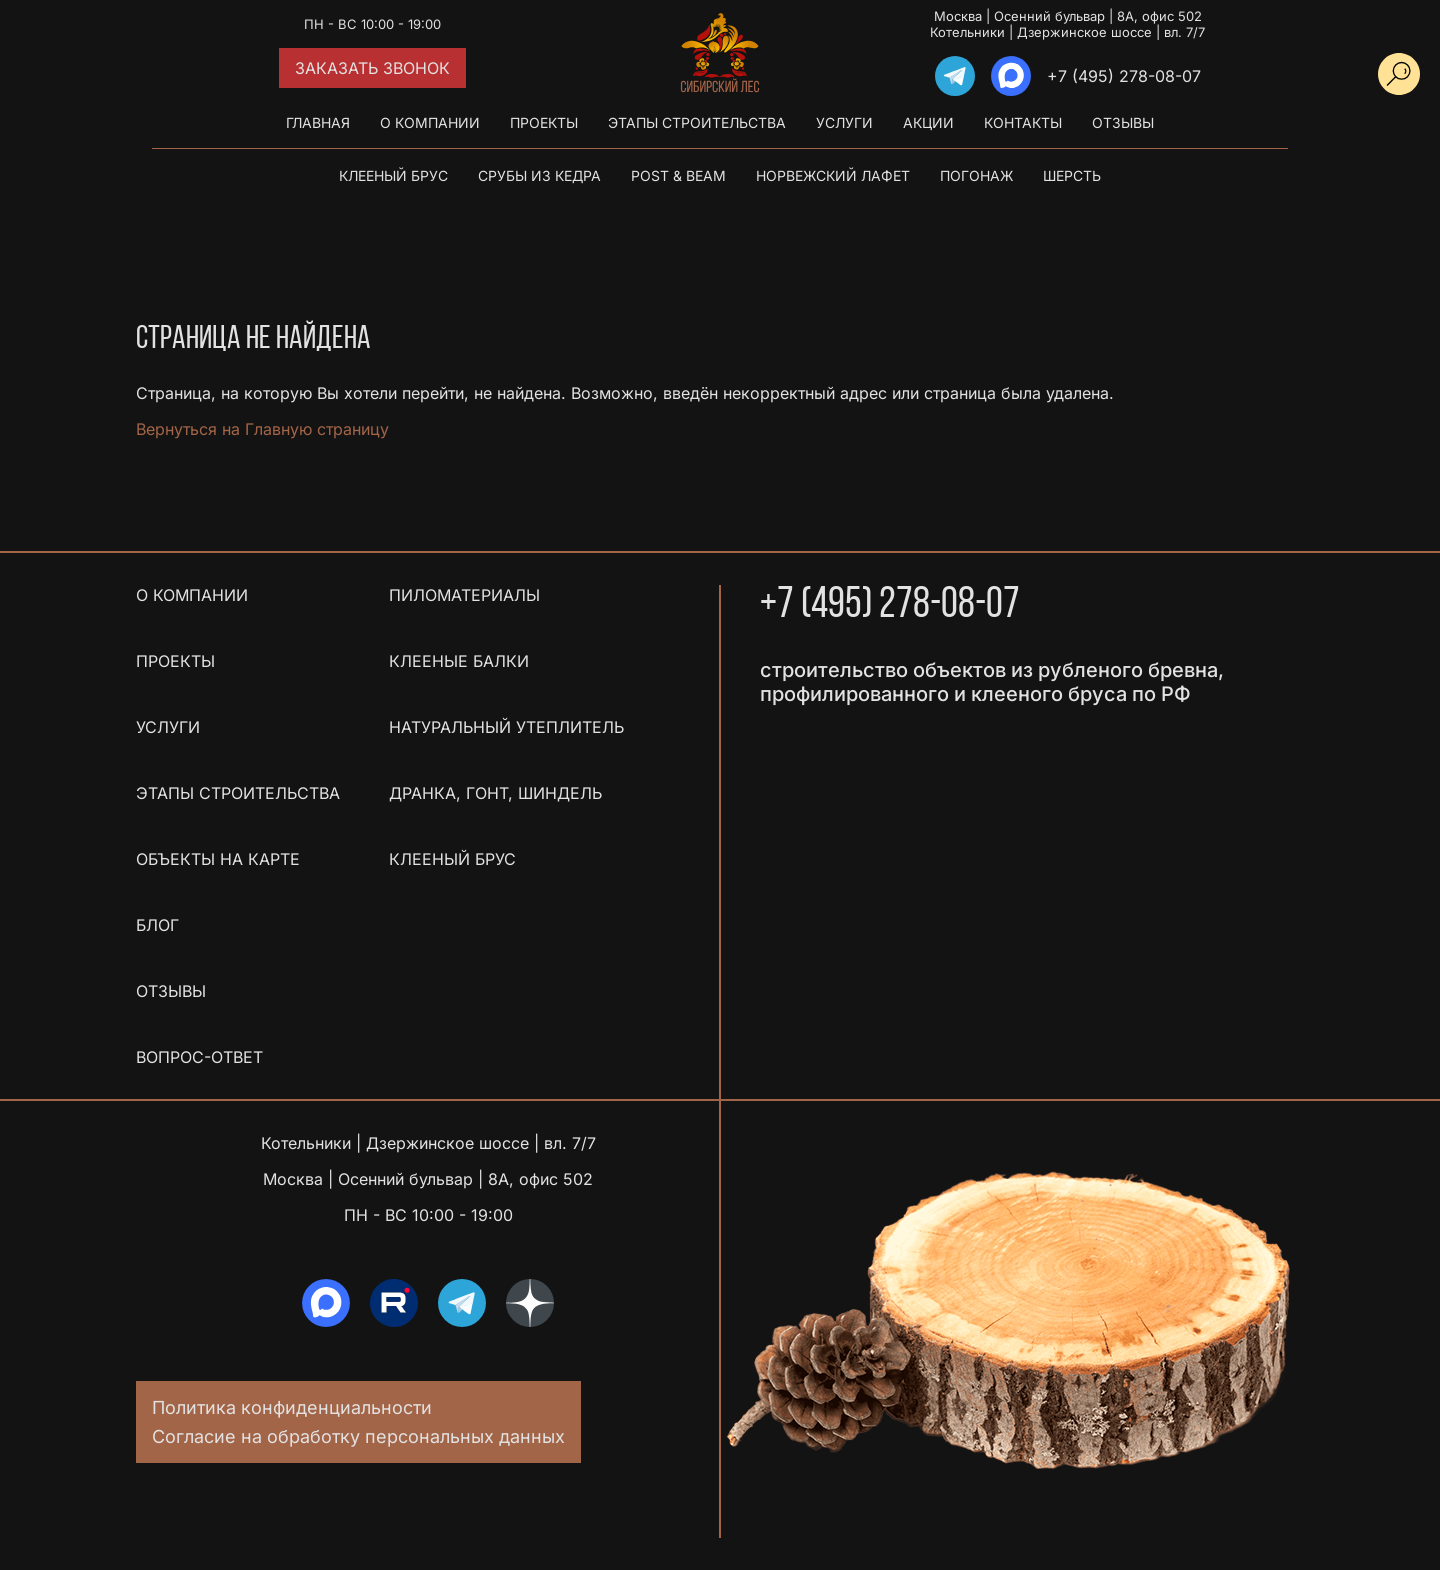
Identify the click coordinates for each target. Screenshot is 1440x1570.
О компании (430, 122)
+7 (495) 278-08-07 (1124, 76)
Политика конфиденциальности (292, 1407)
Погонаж (976, 175)
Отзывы (1123, 122)
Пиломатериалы (464, 595)
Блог (157, 925)
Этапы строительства (697, 122)
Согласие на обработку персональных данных (358, 1436)
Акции (928, 122)
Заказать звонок (372, 68)
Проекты (544, 122)
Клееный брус (393, 175)
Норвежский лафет (833, 175)
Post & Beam (678, 175)
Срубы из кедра (539, 175)
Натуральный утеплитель (506, 727)
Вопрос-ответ (199, 1057)
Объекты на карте (218, 859)
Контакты (1023, 122)
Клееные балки (459, 661)
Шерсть (1072, 175)
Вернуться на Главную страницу (262, 429)
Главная (318, 122)
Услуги (844, 122)
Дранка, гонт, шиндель (495, 793)
